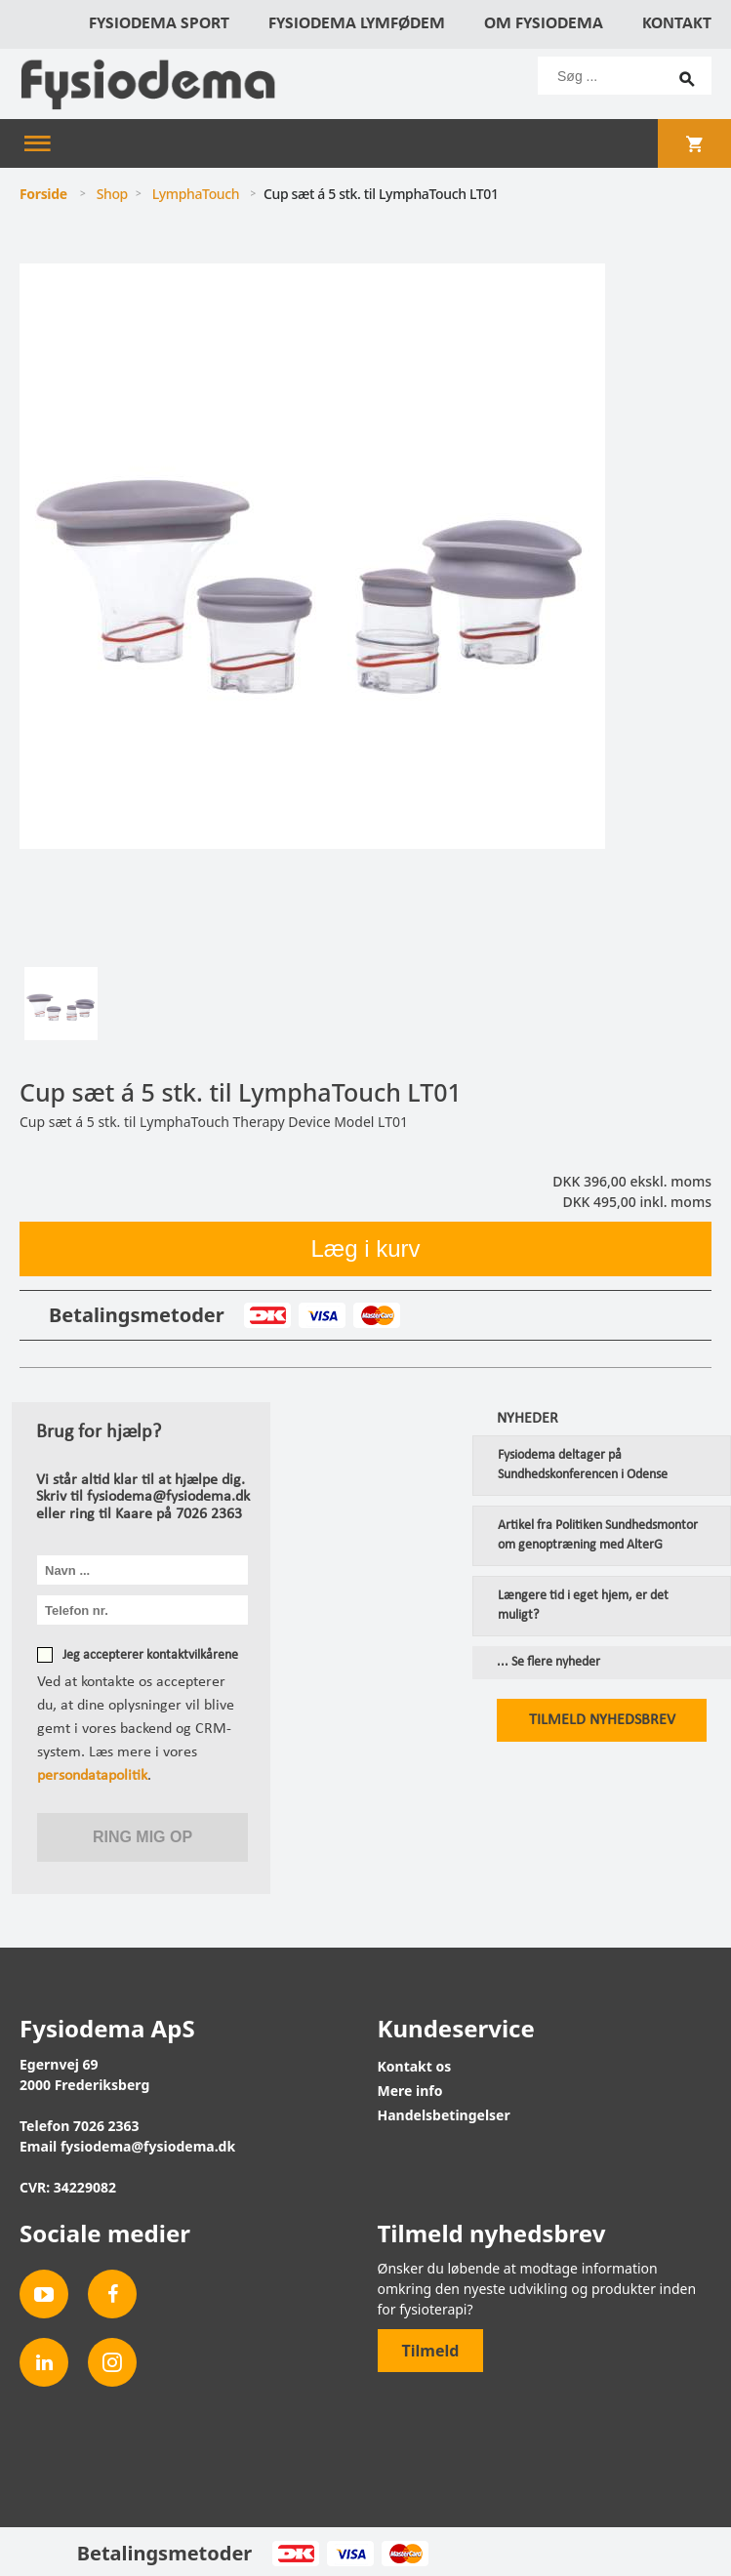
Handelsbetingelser (444, 2115)
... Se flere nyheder (548, 1663)
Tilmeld (431, 2350)
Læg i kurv (365, 1248)
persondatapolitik (92, 1776)
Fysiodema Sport (159, 24)
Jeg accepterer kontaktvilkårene (150, 1655)
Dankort (267, 1315)
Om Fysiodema (543, 24)
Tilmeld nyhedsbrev (602, 1720)
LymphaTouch (196, 193)
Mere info (410, 2090)
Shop (112, 193)
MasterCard (376, 1315)
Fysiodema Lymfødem (356, 24)
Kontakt (676, 24)
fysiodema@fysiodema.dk (148, 2146)
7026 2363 (106, 2125)
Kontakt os (415, 2066)
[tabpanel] (365, 609)
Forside (43, 193)
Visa (321, 1315)
